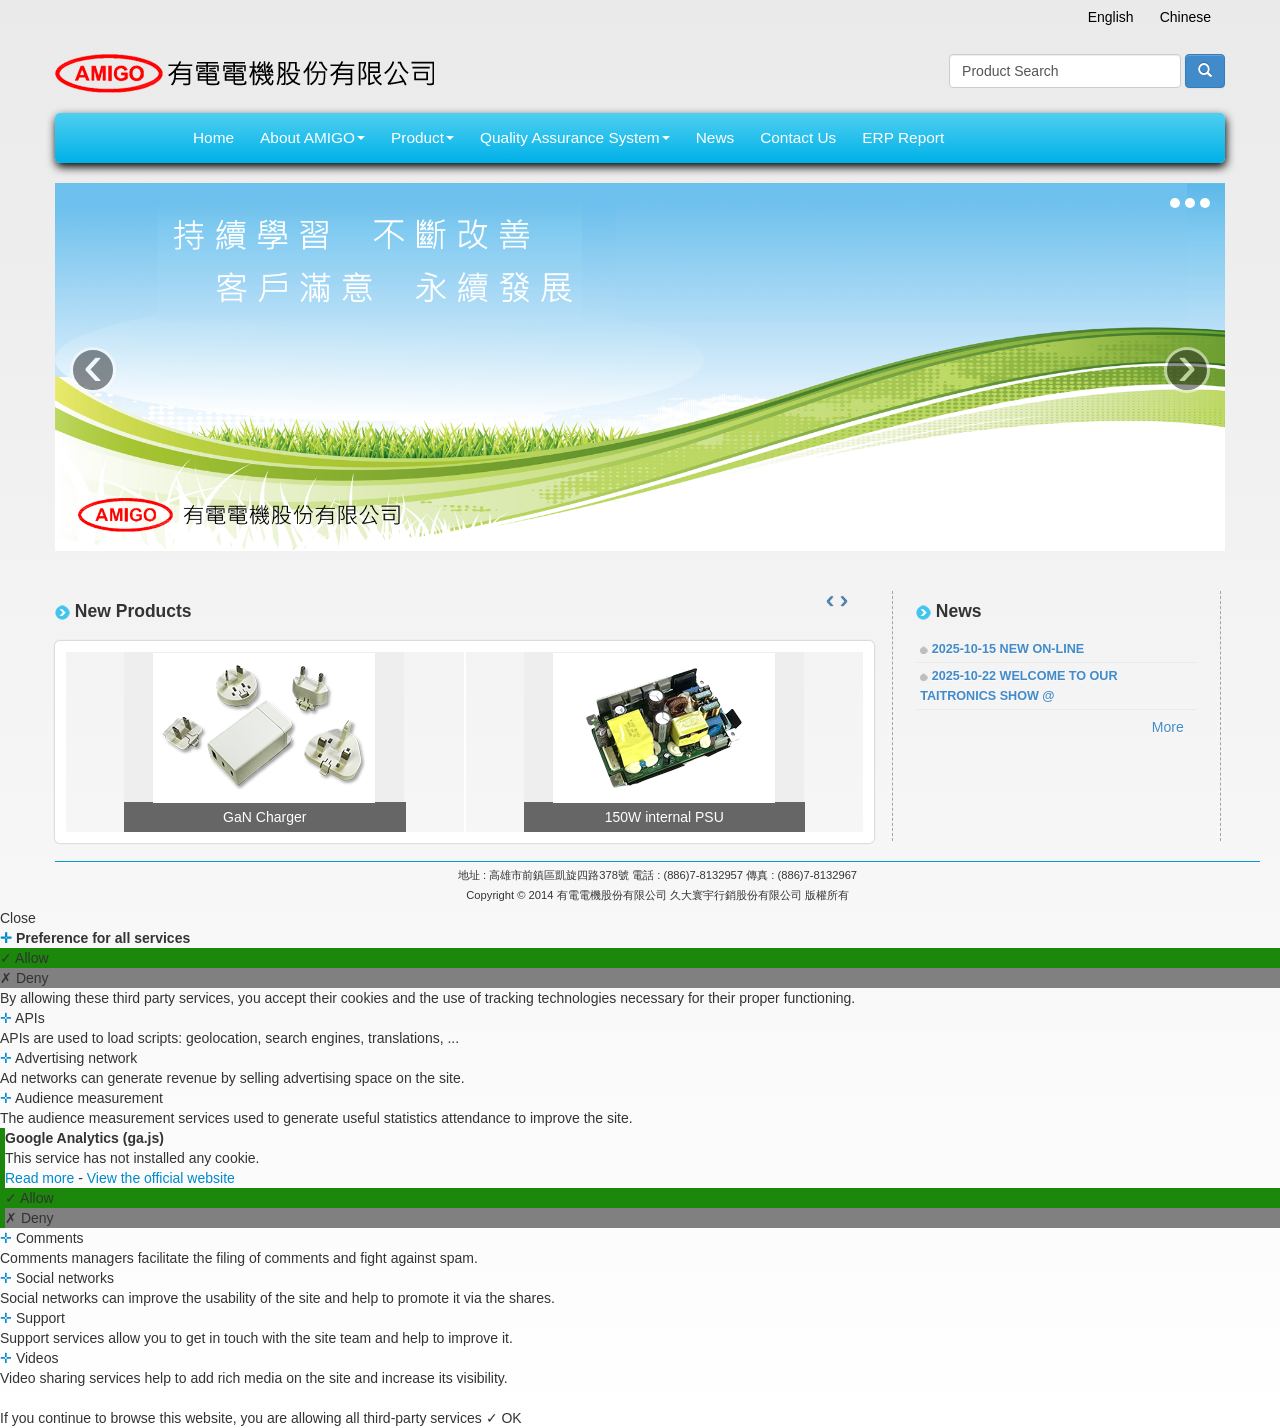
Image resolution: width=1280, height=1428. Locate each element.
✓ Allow (24, 958)
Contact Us (798, 137)
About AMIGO (312, 137)
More (1168, 727)
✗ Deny (24, 978)
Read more (41, 1178)
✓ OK (504, 1418)
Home (213, 137)
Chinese (1185, 17)
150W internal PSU (664, 817)
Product (422, 137)
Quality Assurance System (575, 137)
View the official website (161, 1178)
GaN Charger (264, 817)
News (715, 137)
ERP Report (903, 137)
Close (18, 918)
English (1111, 17)
